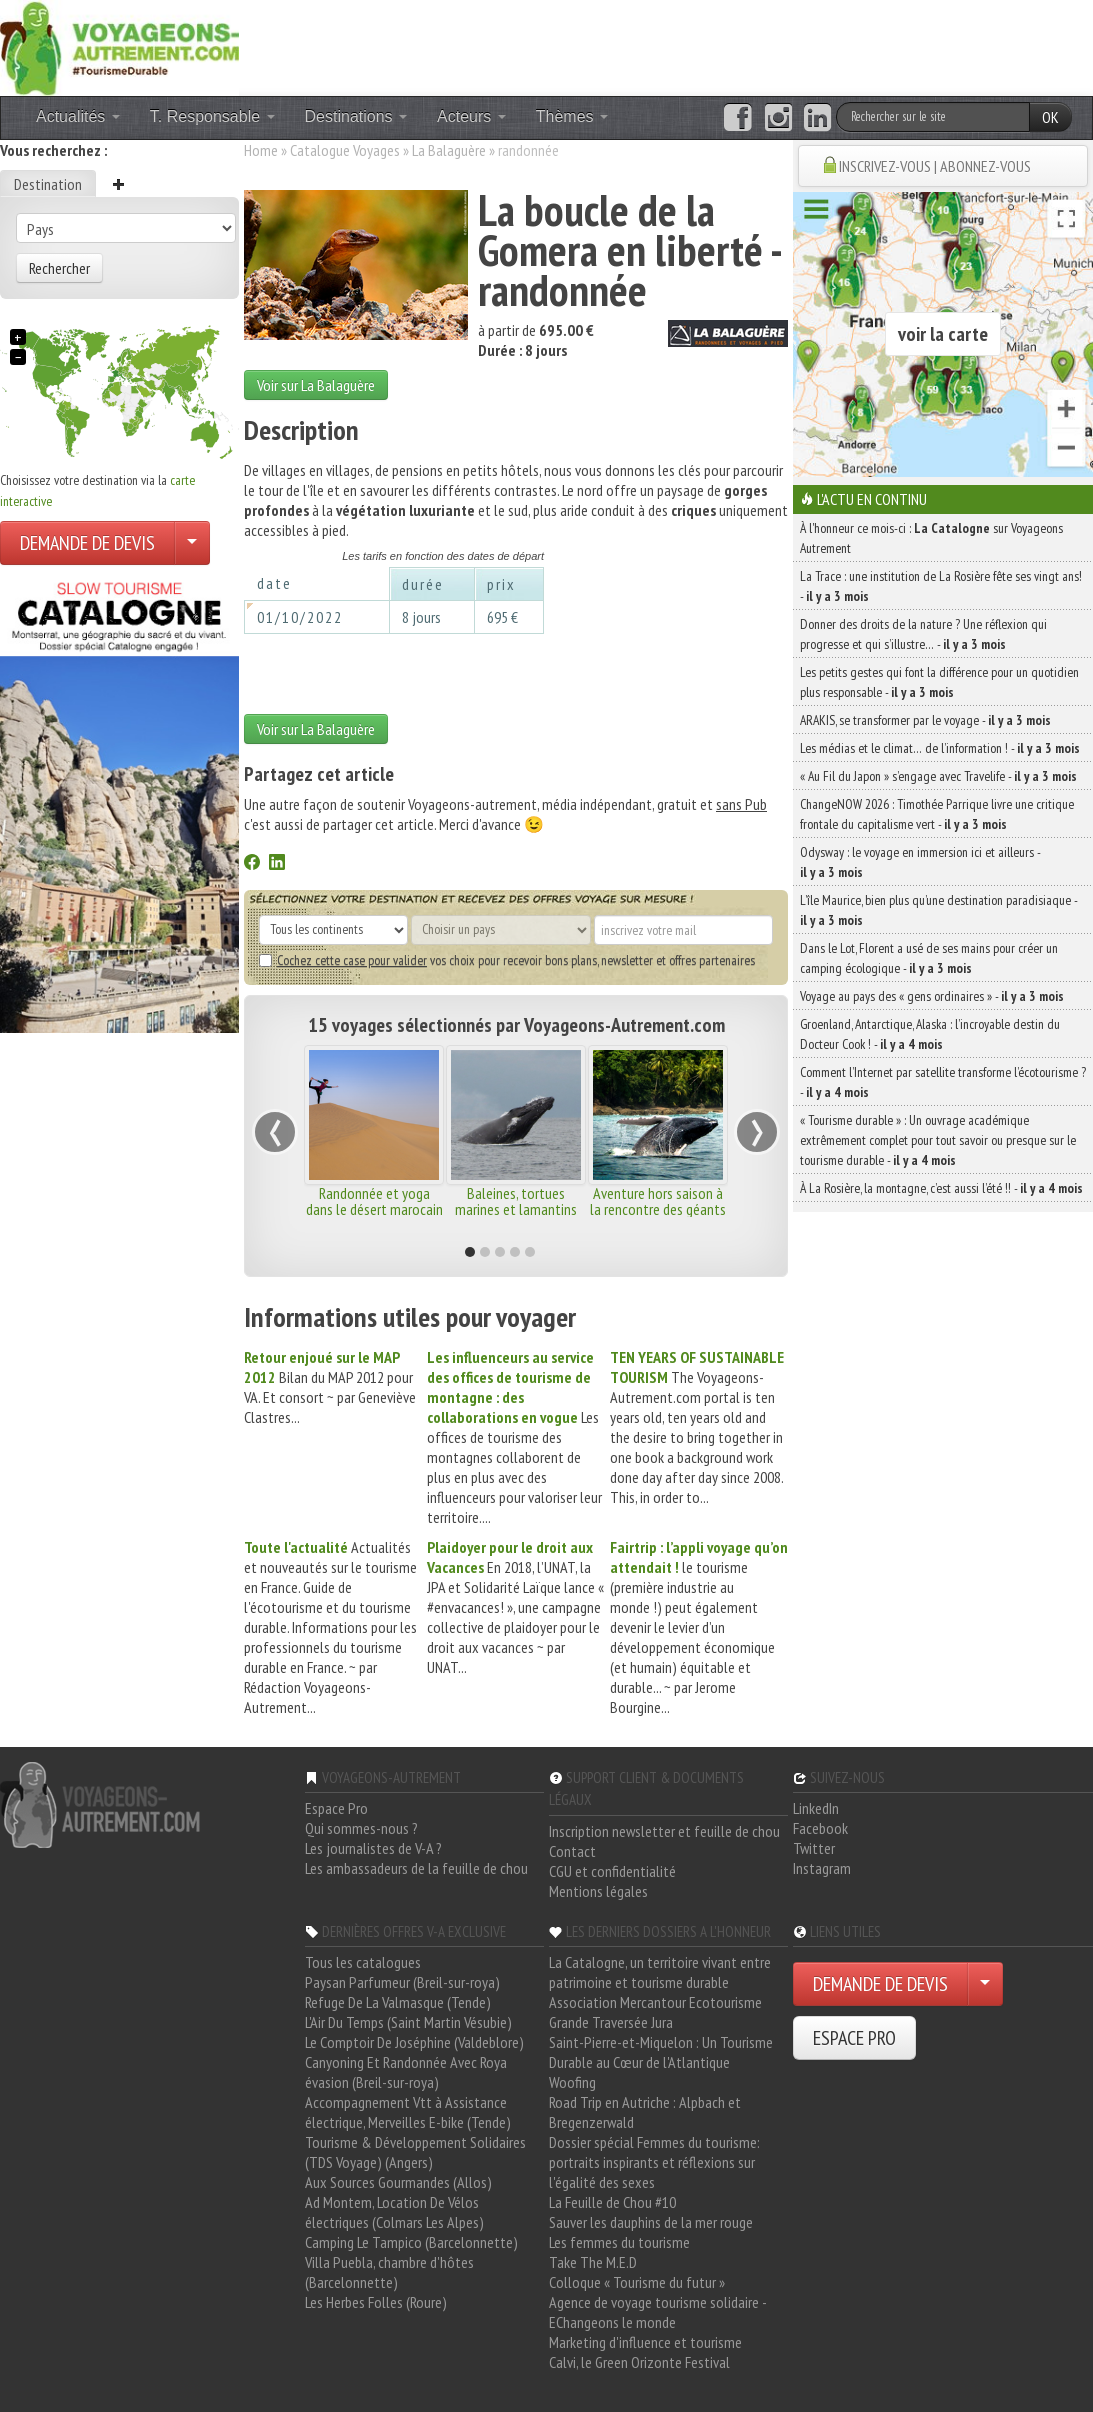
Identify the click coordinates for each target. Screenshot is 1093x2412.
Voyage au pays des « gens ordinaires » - (932, 996)
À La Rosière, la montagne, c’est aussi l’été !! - (941, 1188)
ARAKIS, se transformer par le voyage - (925, 720)
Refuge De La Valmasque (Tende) (398, 2002)
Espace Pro (336, 1808)
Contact (572, 1851)
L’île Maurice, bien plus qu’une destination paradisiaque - (938, 910)
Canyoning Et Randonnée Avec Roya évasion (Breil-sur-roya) (406, 2072)
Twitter (814, 1848)
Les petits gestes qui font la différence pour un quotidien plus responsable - (939, 682)
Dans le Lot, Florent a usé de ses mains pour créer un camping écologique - (929, 958)
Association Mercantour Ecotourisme (655, 2002)
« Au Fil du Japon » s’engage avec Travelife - (938, 776)
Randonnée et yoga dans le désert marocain (374, 1201)
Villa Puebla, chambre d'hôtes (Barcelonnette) (389, 2272)
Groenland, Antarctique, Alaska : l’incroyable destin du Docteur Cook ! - (930, 1034)
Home (261, 150)
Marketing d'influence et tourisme (645, 2342)
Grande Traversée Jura (611, 2022)
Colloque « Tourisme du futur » (637, 2282)
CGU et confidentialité (612, 1871)
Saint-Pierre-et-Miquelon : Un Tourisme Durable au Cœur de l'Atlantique (661, 2052)
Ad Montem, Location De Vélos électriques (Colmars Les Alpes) (394, 2212)
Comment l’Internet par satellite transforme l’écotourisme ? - (943, 1082)
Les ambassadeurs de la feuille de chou (416, 1868)
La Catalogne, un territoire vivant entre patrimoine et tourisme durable (660, 1972)
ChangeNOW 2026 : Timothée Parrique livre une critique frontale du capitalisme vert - (937, 814)
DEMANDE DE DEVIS (87, 543)
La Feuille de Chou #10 (612, 2202)
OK (1050, 117)
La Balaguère (449, 150)
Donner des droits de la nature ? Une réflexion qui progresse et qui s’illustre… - (923, 634)
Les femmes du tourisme (619, 2242)
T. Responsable (212, 116)
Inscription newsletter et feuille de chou (664, 1831)
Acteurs (471, 116)
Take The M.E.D (593, 2262)
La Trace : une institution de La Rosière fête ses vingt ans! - (941, 586)
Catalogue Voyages (345, 150)
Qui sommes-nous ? (361, 1828)
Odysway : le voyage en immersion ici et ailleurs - (920, 862)
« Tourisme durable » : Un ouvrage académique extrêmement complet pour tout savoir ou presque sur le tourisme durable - (938, 1140)
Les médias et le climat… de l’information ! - (940, 748)
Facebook (820, 1828)
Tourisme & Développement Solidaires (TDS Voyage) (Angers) (415, 2152)
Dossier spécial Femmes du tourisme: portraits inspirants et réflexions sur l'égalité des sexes (654, 2162)
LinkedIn (816, 1808)
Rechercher (59, 268)
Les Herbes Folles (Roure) (376, 2302)
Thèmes (572, 116)
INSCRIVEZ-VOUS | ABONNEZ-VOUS (935, 166)
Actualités (78, 116)
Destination (48, 184)
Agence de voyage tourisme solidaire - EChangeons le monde (657, 2312)
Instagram (822, 1868)
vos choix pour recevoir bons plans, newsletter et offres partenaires (507, 960)
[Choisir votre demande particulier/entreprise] (192, 543)
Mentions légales (598, 1891)
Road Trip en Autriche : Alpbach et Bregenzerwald (645, 2112)
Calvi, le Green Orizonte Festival (639, 2362)
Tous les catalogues (363, 1962)
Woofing (572, 2082)
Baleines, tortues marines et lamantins (516, 1201)
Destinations (356, 116)
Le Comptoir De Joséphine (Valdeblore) (414, 2042)
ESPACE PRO (854, 2038)
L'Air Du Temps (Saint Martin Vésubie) (408, 2022)
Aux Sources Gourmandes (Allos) (398, 2182)
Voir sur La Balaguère (316, 385)
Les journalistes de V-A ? (373, 1848)
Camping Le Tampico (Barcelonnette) (411, 2242)
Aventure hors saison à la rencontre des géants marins (658, 1209)
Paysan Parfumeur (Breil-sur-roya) (402, 1982)
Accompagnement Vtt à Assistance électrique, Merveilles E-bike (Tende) (408, 2112)
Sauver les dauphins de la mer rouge (651, 2222)
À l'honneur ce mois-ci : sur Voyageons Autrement (931, 538)
